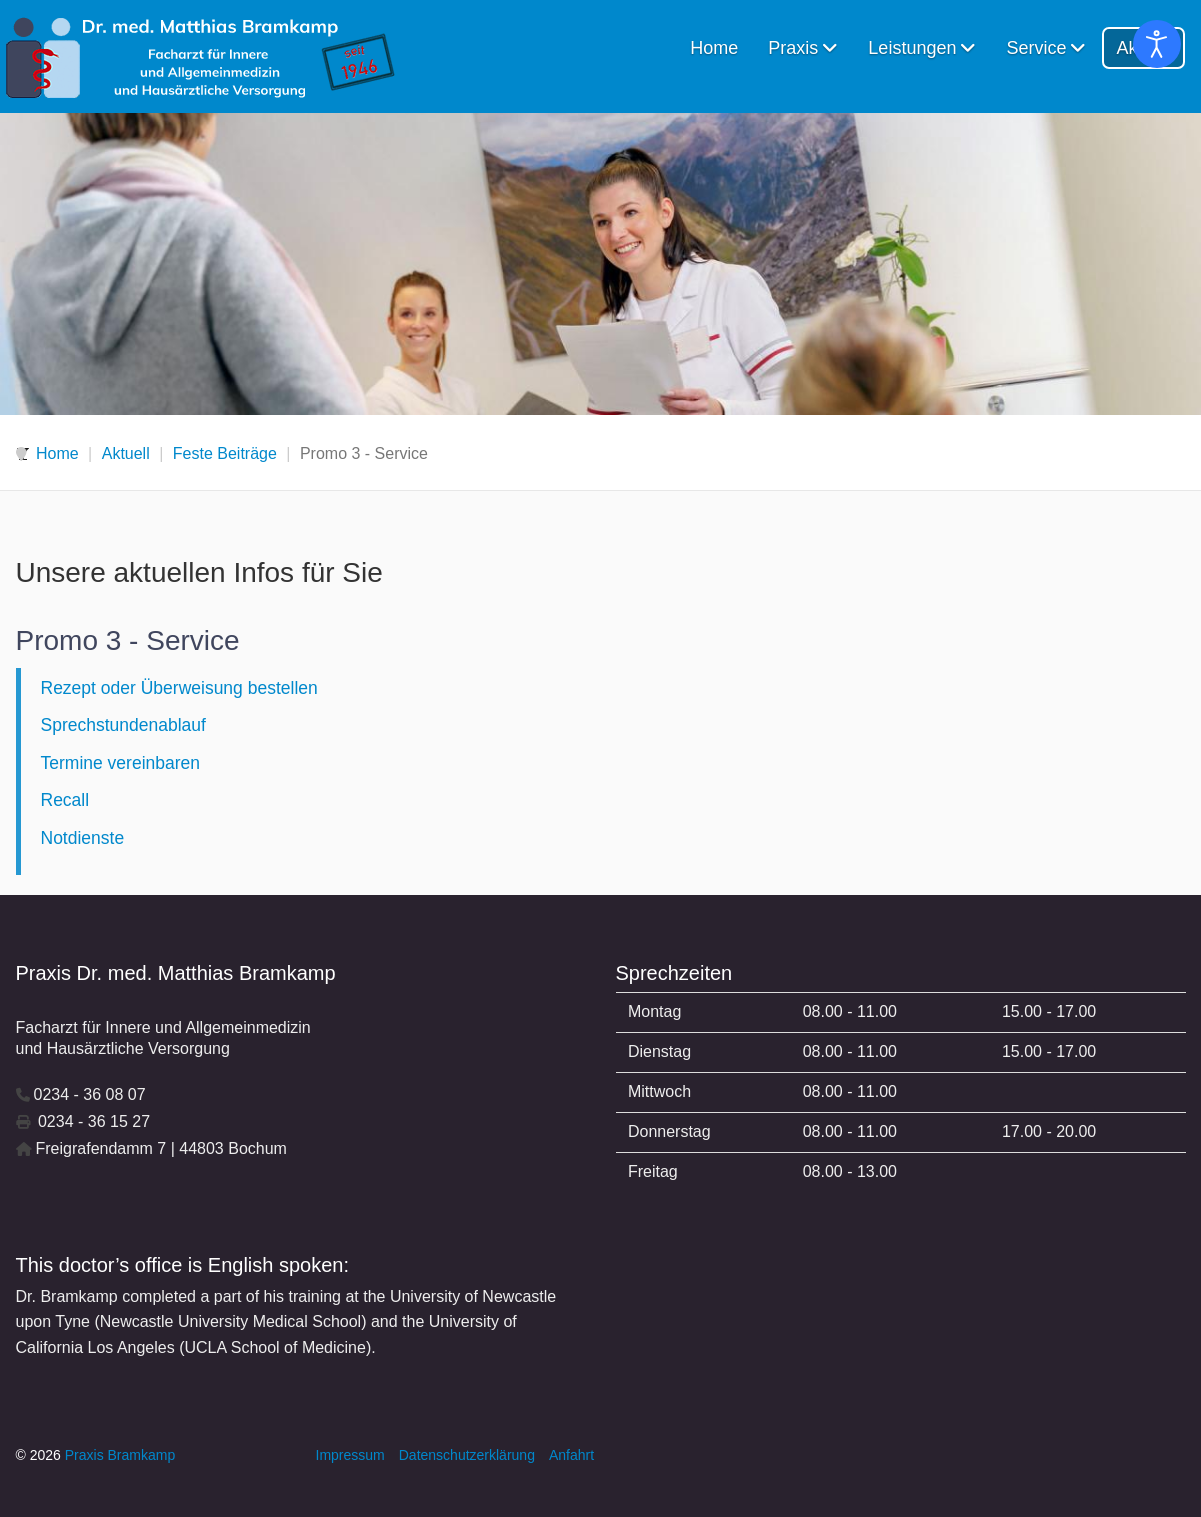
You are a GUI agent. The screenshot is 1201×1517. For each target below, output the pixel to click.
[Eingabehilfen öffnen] (1157, 44)
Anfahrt (571, 1455)
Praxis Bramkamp (120, 1455)
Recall (65, 800)
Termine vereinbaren (121, 763)
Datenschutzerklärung (467, 1455)
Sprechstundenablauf (123, 725)
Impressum (350, 1455)
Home (714, 48)
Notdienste (83, 838)
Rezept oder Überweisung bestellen (179, 688)
